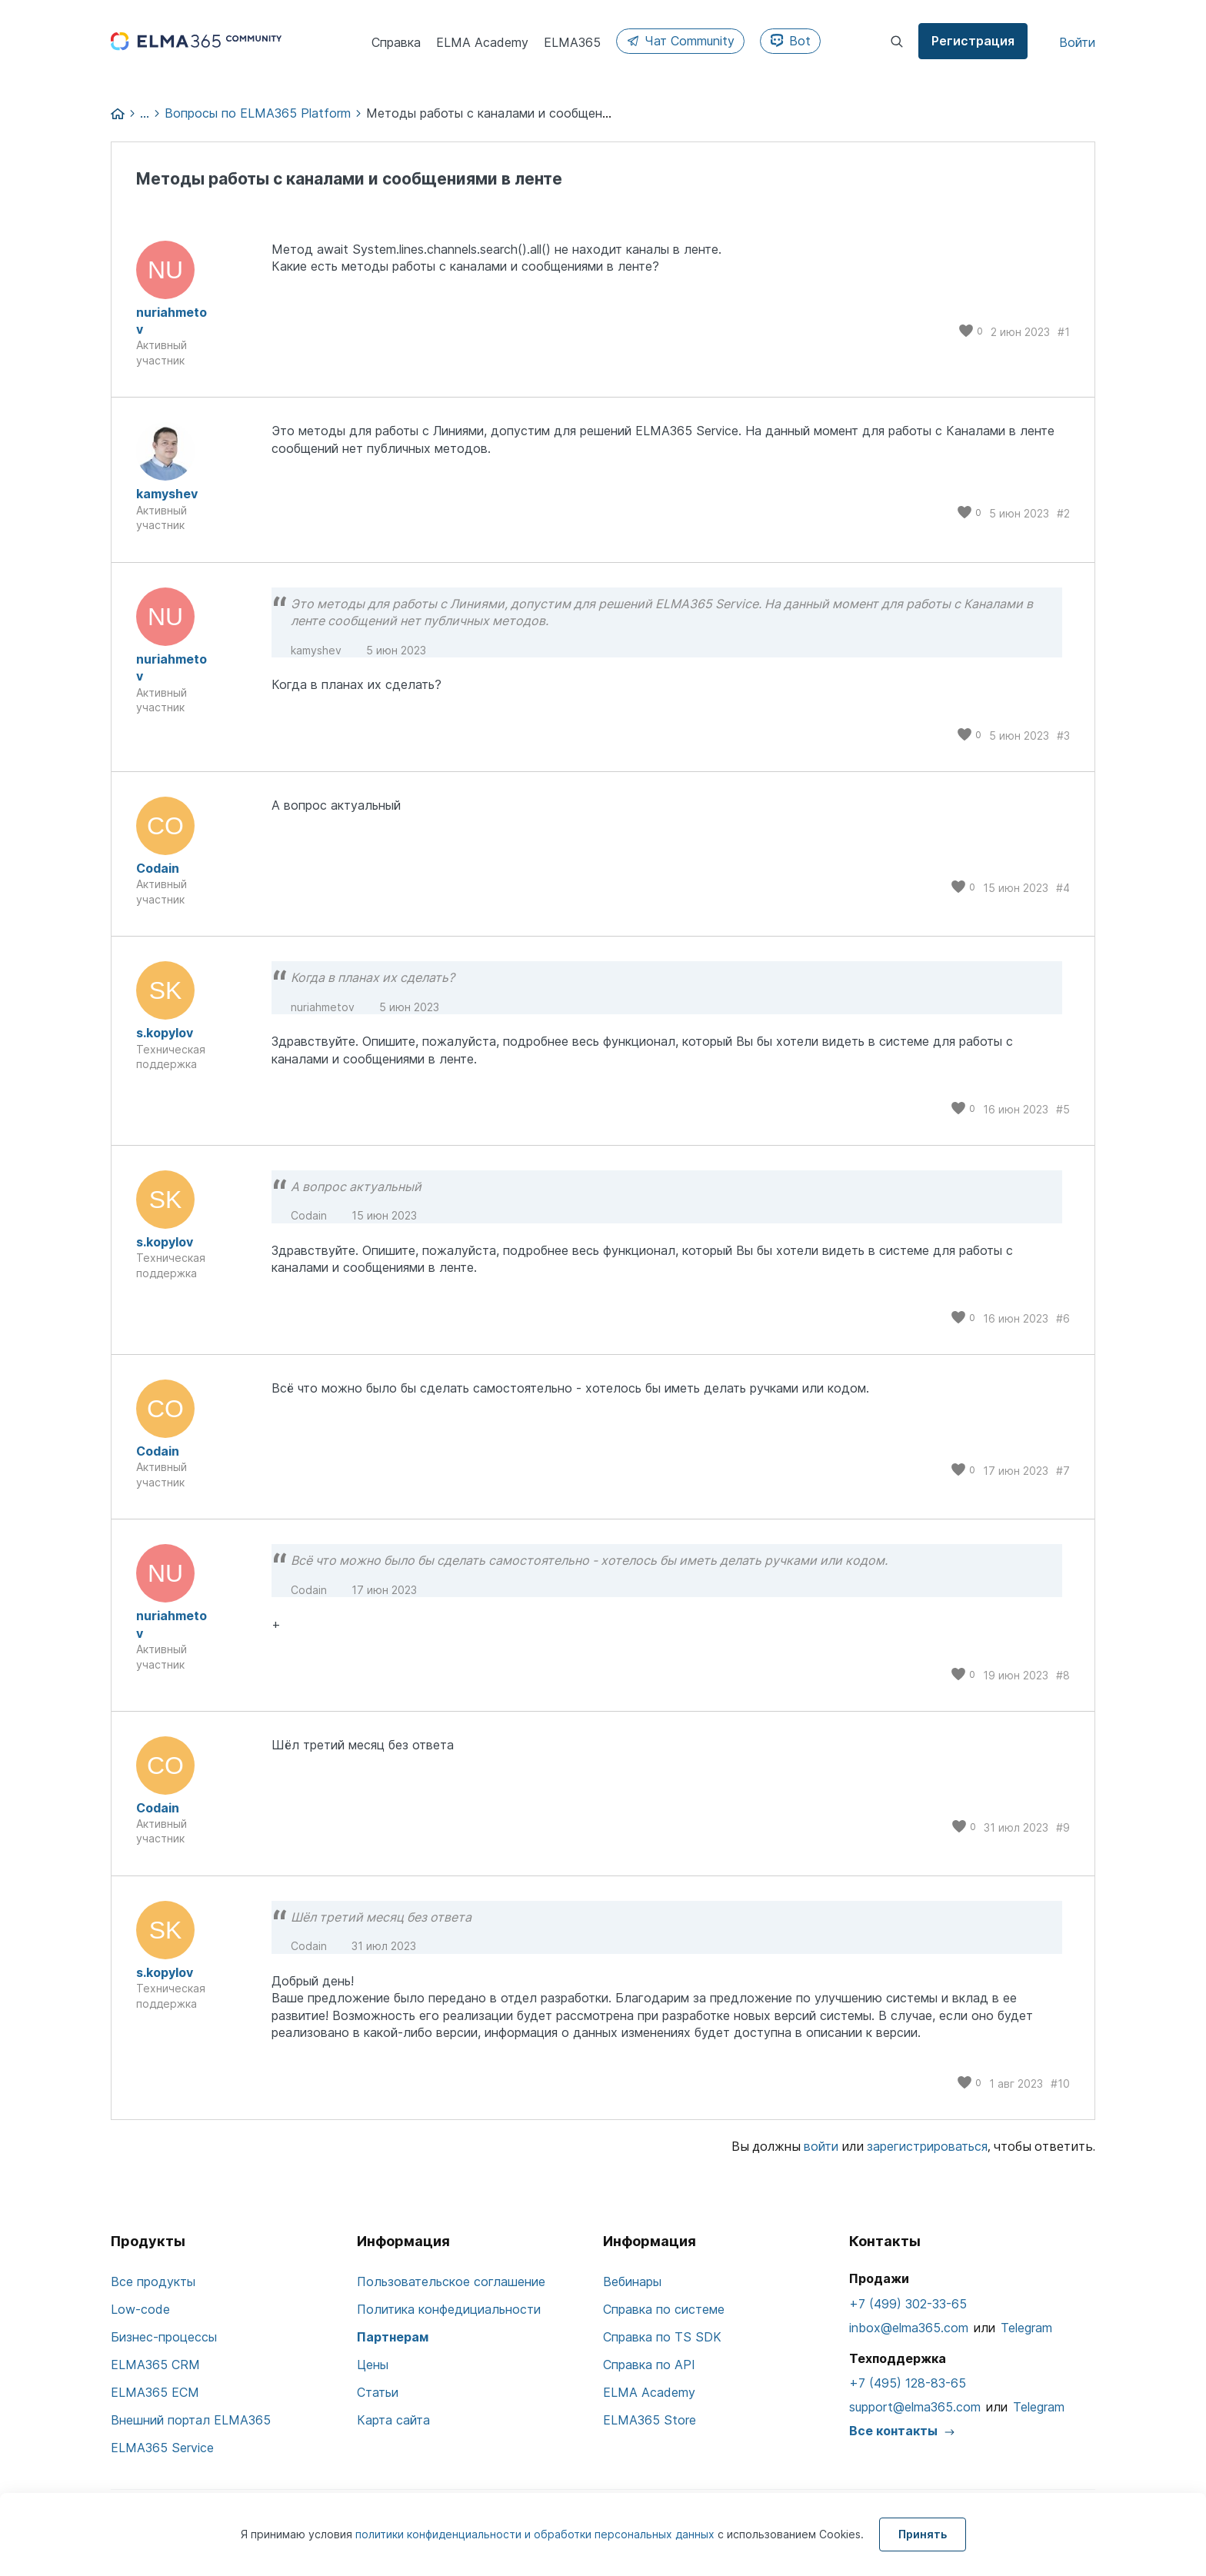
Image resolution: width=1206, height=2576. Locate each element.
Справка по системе (664, 2309)
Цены (372, 2364)
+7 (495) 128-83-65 (907, 2383)
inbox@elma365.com (908, 2327)
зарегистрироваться (927, 2146)
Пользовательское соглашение (451, 2281)
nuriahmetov (171, 321)
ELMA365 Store (649, 2420)
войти (821, 2146)
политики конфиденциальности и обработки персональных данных (536, 2534)
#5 (1063, 1109)
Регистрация (972, 40)
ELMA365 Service (162, 2447)
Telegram (1026, 2327)
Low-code (140, 2309)
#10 (1060, 2083)
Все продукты (153, 2281)
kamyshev (167, 493)
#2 (1063, 513)
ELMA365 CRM (155, 2364)
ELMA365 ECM (155, 2392)
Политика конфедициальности (449, 2309)
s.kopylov (164, 1032)
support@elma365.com (915, 2407)
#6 (1063, 1318)
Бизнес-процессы (164, 2337)
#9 (1063, 1827)
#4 (1063, 887)
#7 (1063, 1470)
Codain (157, 868)
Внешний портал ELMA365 (191, 2420)
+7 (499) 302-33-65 (908, 2303)
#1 (1064, 331)
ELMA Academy (649, 2392)
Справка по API (649, 2364)
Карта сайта (393, 2420)
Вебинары (632, 2281)
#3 (1063, 735)
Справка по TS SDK (662, 2337)
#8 (1063, 1675)
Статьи (377, 2392)
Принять (922, 2534)
